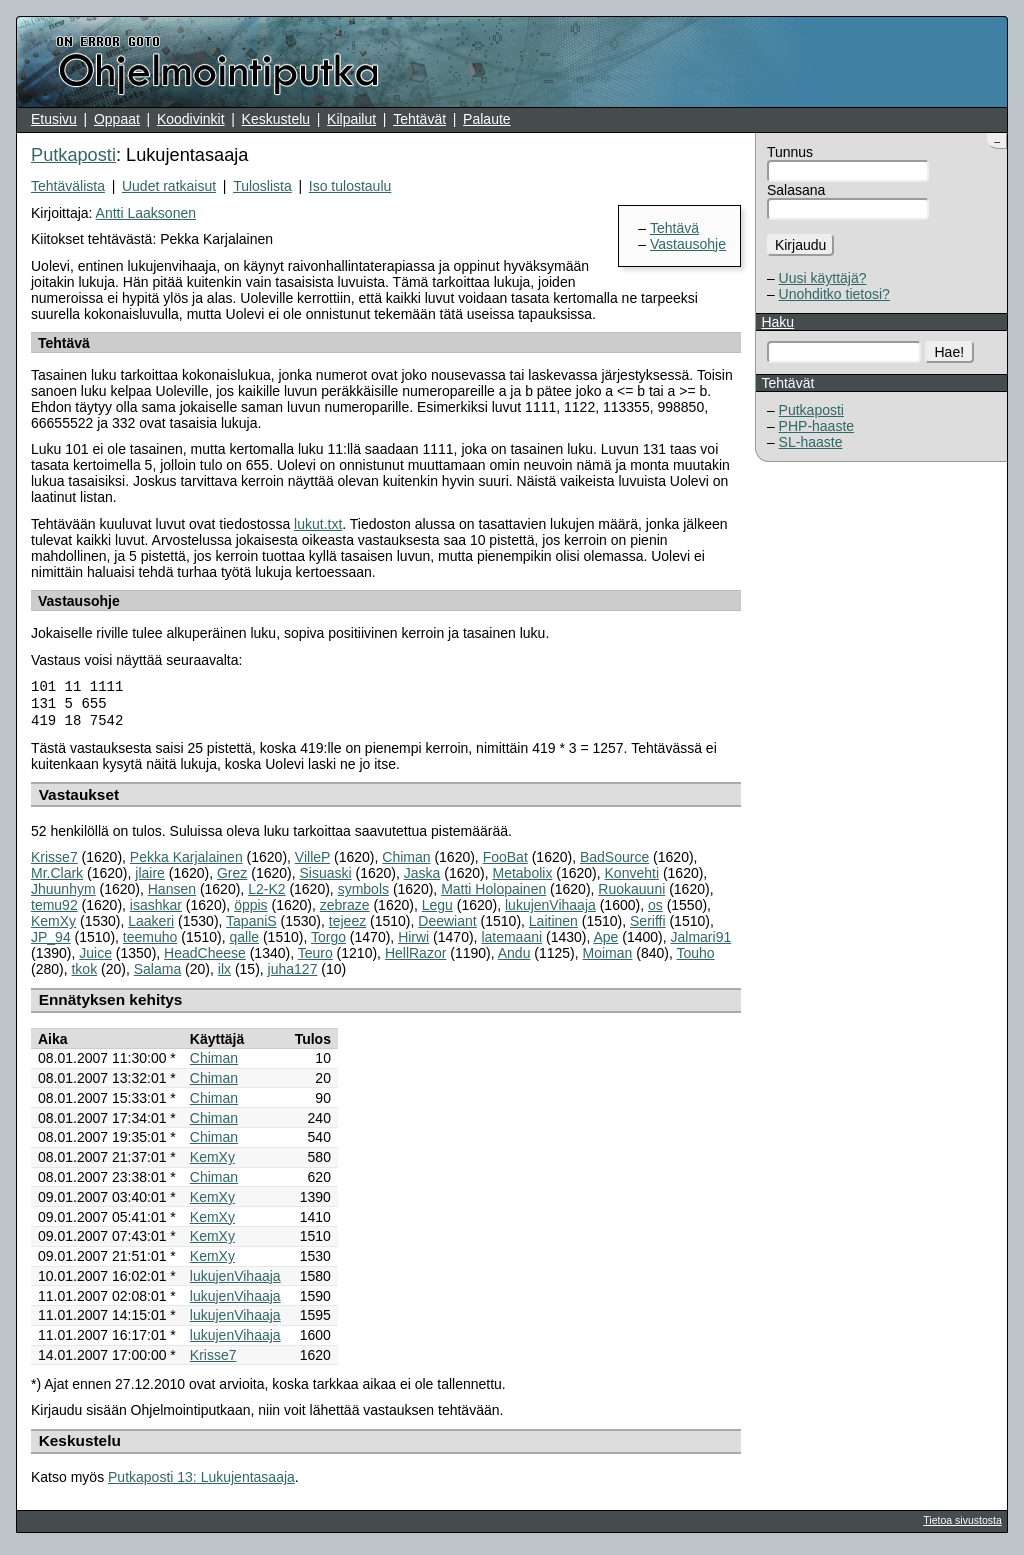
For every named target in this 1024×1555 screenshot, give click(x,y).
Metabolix (522, 879)
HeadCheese (205, 959)
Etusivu (54, 119)
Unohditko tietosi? (834, 294)
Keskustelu (276, 119)
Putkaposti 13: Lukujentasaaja (201, 1483)
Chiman (406, 863)
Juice (95, 959)
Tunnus (790, 152)
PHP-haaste (816, 426)
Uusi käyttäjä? (823, 278)
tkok (84, 975)
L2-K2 (266, 895)
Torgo (328, 943)
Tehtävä (674, 228)
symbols (363, 895)
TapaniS (251, 927)
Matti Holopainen (493, 895)
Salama (157, 975)
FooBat (505, 863)
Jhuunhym (63, 895)
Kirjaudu (800, 245)
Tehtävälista (68, 186)
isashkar (156, 911)
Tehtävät (419, 119)
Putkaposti (811, 410)
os (655, 911)
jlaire (150, 879)
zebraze (345, 911)
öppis (250, 911)
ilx (224, 975)
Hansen (172, 895)
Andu (514, 959)
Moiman (608, 959)
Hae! (950, 352)
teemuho (150, 943)
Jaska (422, 879)
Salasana (796, 190)
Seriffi (648, 927)
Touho (695, 959)
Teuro (315, 959)
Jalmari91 (701, 943)
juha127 (293, 975)
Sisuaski (325, 879)
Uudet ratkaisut (169, 186)
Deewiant (447, 927)
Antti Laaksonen (146, 213)
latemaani (511, 943)
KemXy (53, 927)
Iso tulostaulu (350, 186)
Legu (437, 911)
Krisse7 (54, 863)
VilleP (312, 863)
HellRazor (415, 959)
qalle (244, 943)
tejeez (347, 927)
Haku (777, 322)
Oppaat (117, 119)
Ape (605, 943)
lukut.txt (318, 524)
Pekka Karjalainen (186, 863)
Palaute (486, 119)
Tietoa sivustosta (962, 1526)
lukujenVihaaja (550, 911)
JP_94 (51, 943)
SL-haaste (811, 442)
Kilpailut (351, 119)
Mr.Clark (57, 879)
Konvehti (632, 879)
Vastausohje (688, 244)
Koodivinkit (191, 119)
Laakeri (151, 927)
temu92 (54, 911)
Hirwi (413, 943)
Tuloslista (262, 186)
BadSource (614, 863)
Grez (232, 879)
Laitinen (553, 927)
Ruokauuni (631, 895)
